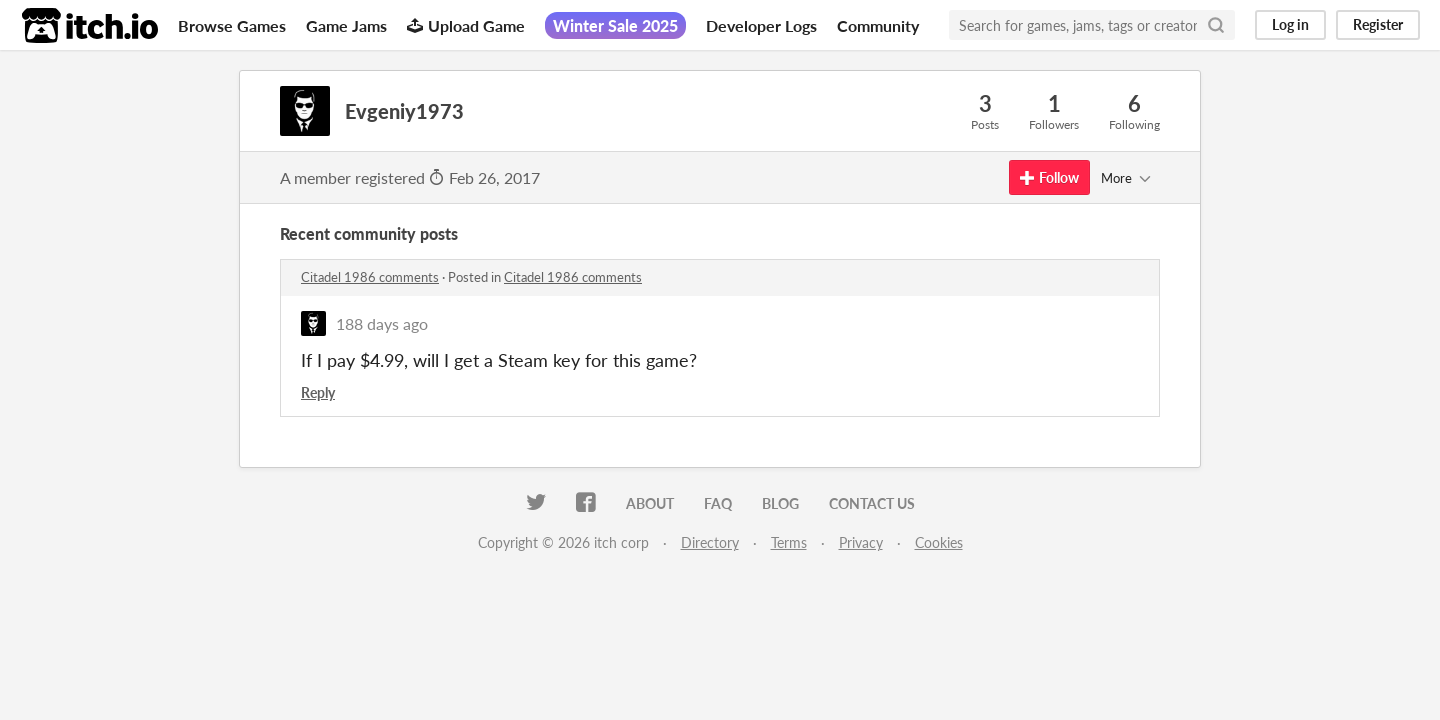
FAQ (718, 503)
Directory (710, 542)
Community (878, 25)
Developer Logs (761, 25)
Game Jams (346, 25)
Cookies (939, 542)
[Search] (1216, 25)
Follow (1049, 177)
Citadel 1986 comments (370, 277)
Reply (318, 392)
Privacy (861, 542)
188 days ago (382, 323)
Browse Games (232, 25)
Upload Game (466, 25)
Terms (789, 542)
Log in (1290, 24)
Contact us (872, 503)
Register (1378, 24)
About (650, 503)
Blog (780, 503)
